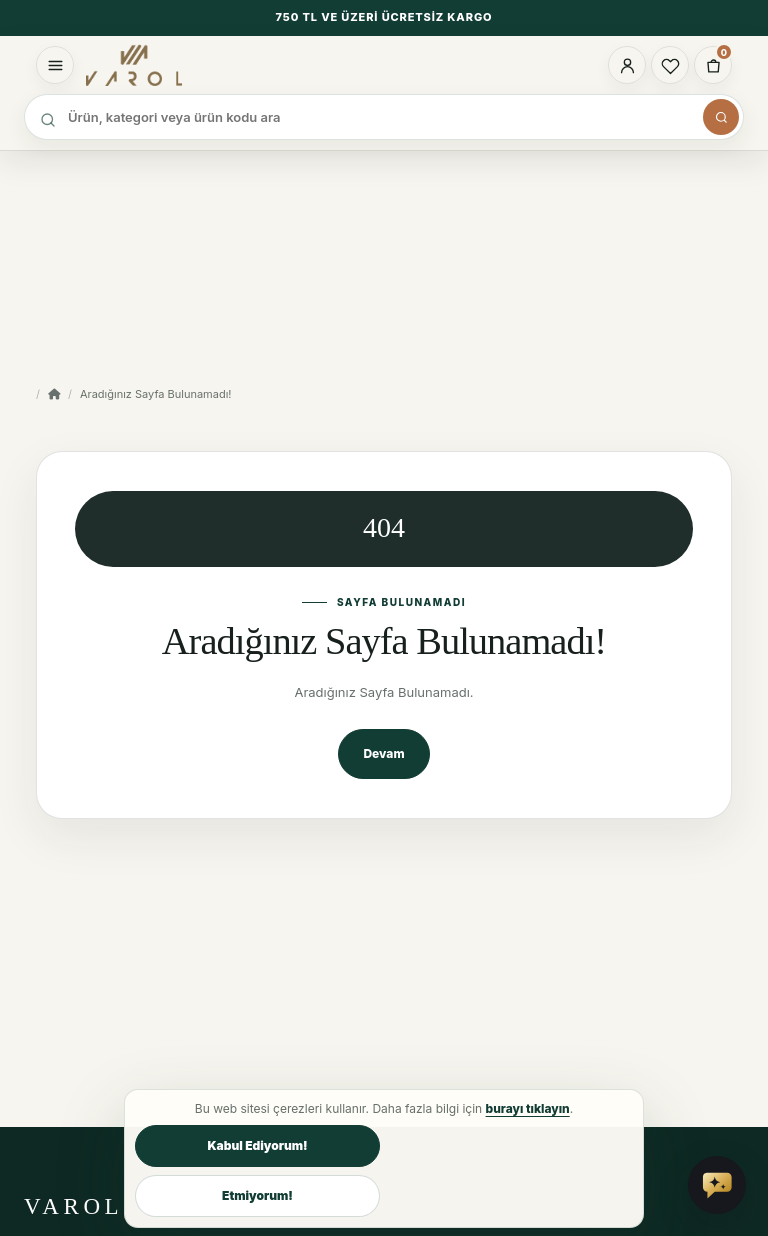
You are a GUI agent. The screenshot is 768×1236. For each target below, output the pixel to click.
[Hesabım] (627, 65)
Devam (383, 753)
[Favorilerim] (670, 65)
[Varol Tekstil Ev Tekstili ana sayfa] (161, 65)
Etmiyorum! (257, 1195)
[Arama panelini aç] (721, 117)
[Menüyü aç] (55, 65)
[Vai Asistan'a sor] (717, 1185)
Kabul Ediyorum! (257, 1145)
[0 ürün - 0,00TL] (713, 65)
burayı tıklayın (528, 1108)
